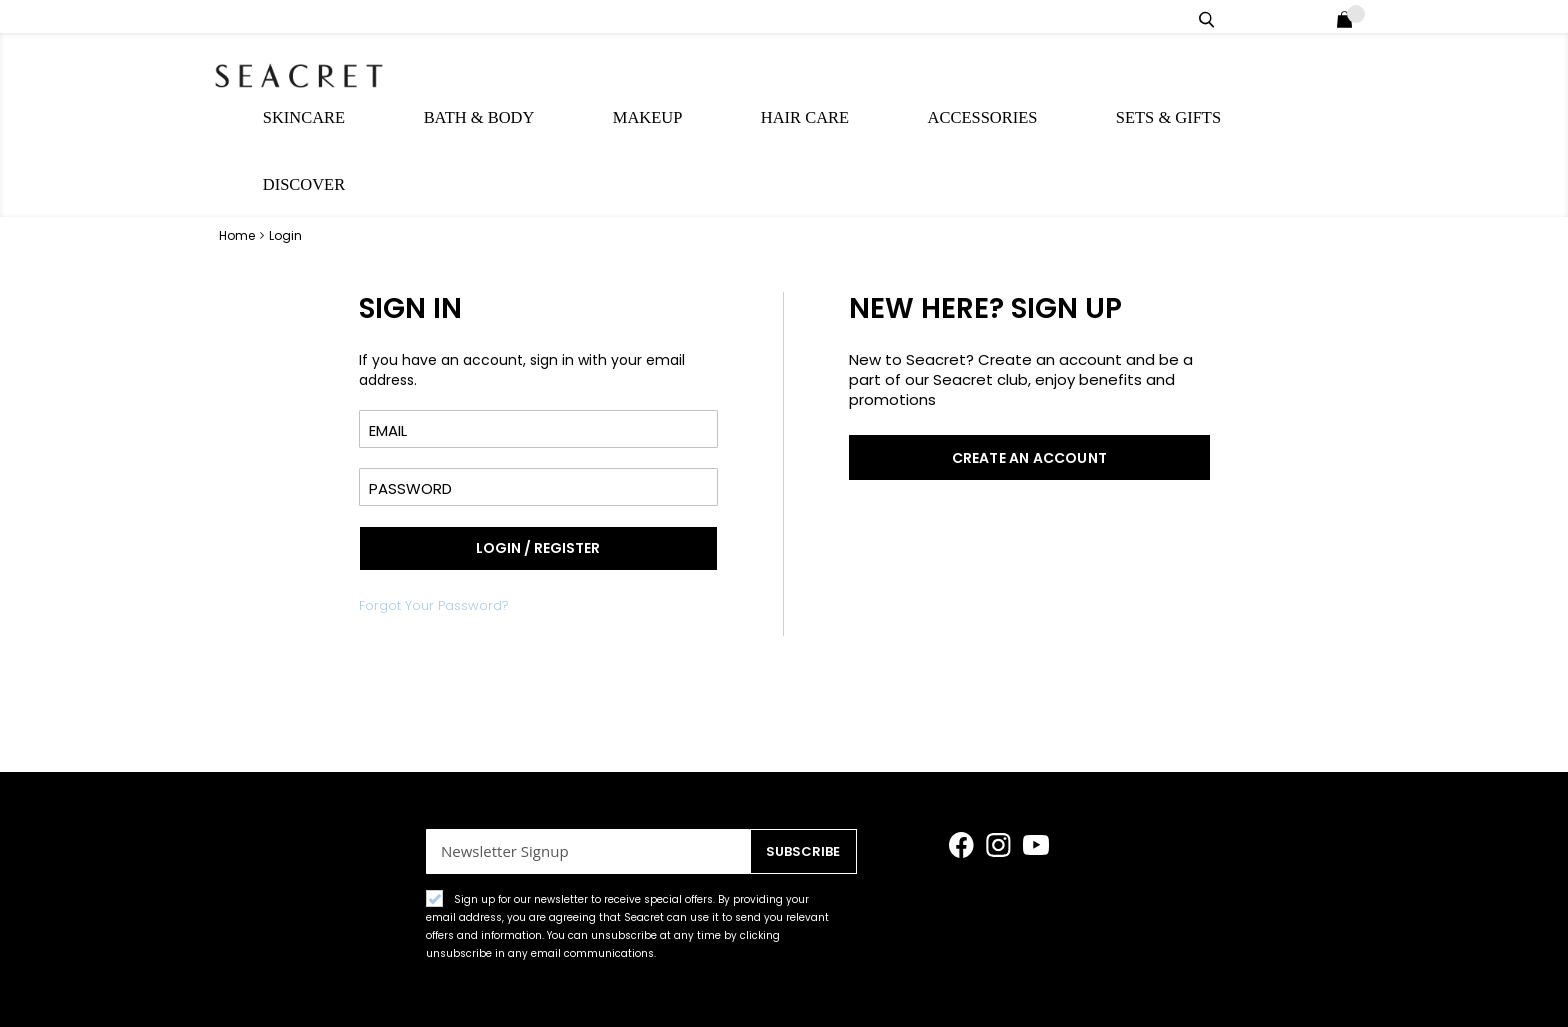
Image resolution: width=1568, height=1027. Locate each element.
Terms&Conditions (428, 985)
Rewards (1307, 985)
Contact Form (1112, 985)
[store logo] (324, 70)
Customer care (786, 985)
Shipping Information (951, 985)
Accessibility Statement (613, 985)
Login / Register (1317, 16)
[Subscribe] (799, 782)
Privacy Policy (278, 985)
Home (238, 121)
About (1219, 985)
